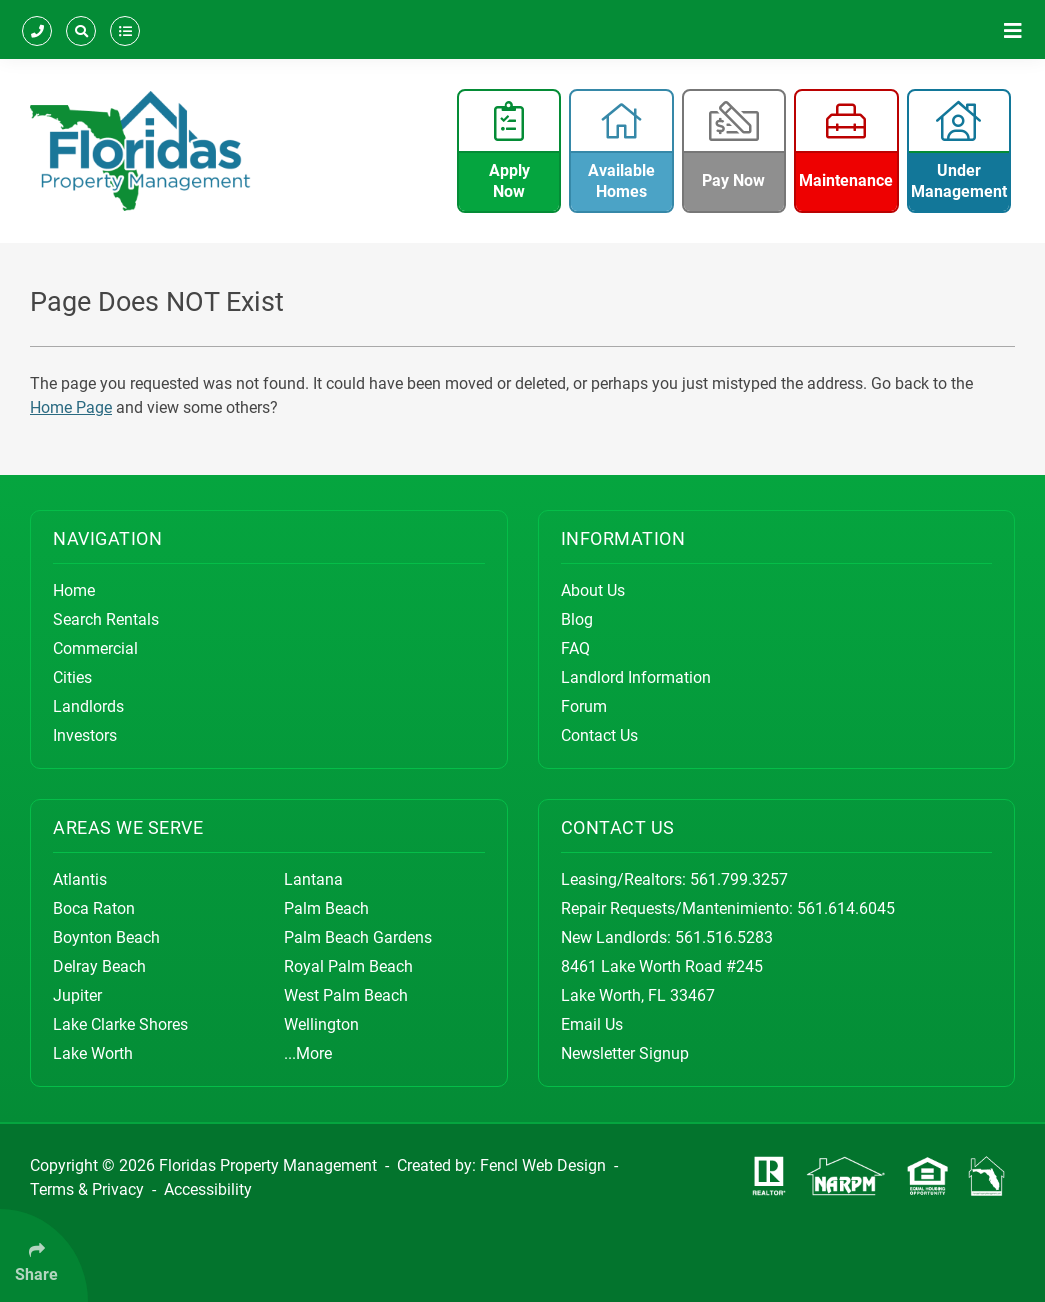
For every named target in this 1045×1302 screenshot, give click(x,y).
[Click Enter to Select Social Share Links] (44, 1255)
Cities (72, 677)
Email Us (592, 1024)
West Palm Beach (346, 995)
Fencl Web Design (543, 1165)
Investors (85, 735)
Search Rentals (106, 619)
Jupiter (77, 995)
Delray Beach (99, 966)
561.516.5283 (724, 937)
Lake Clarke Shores (120, 1024)
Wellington (321, 1024)
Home (74, 590)
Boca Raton (94, 908)
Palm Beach (326, 908)
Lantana (313, 879)
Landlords (88, 706)
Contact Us (599, 735)
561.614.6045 (846, 908)
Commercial (95, 648)
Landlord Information (636, 677)
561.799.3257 (739, 879)
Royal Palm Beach (348, 966)
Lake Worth (93, 1053)
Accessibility (208, 1189)
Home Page (71, 407)
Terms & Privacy (87, 1189)
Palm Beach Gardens (358, 937)
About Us (593, 590)
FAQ (575, 648)
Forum (584, 706)
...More (308, 1053)
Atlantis (80, 879)
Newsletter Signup (625, 1053)
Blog (577, 619)
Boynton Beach (106, 937)
